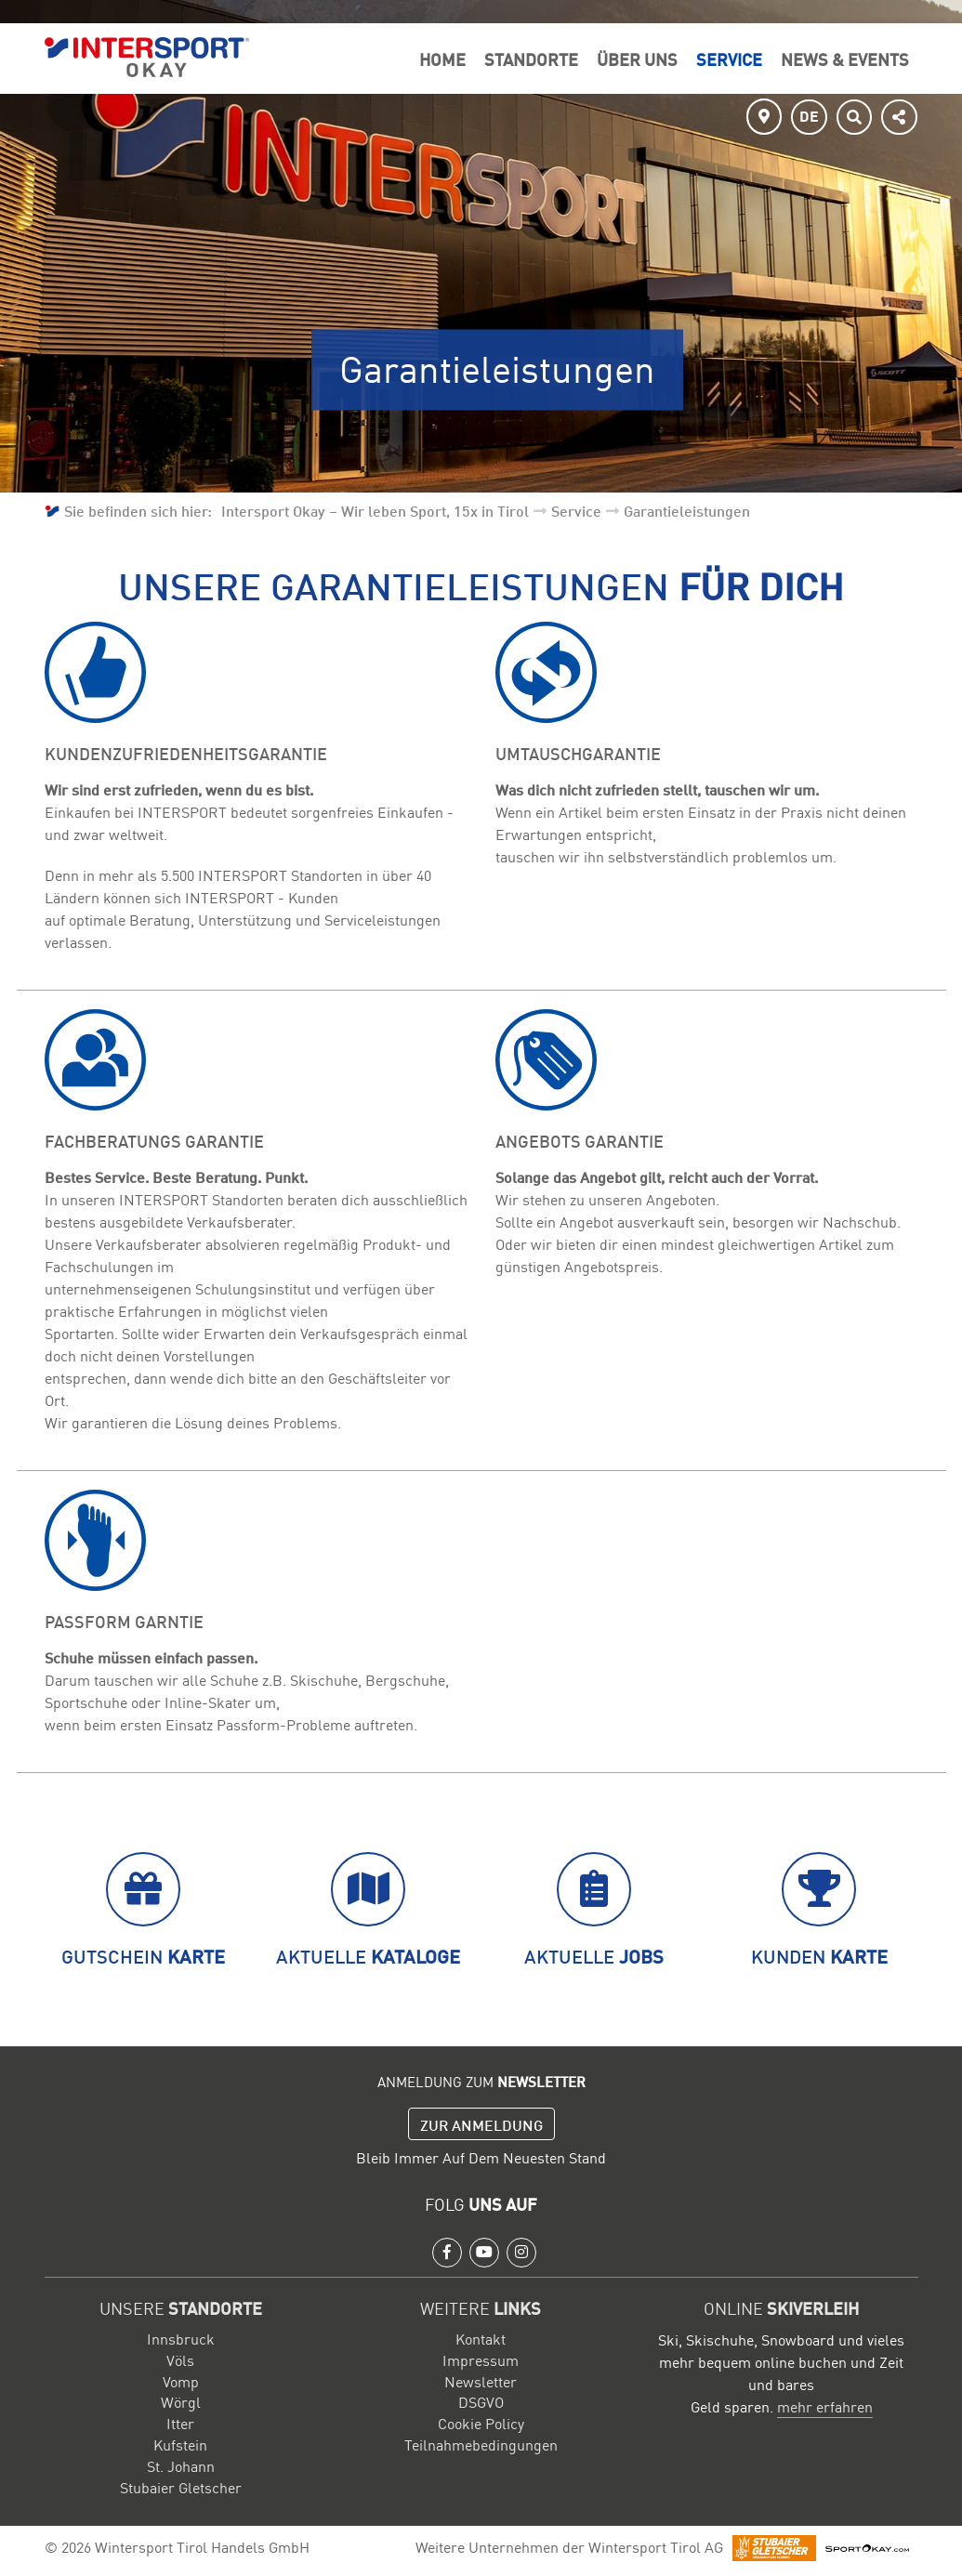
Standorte (531, 58)
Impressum (480, 2359)
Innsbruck (181, 2338)
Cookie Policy (481, 2423)
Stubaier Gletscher (181, 2487)
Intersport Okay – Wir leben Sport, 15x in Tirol (375, 510)
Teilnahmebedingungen (481, 2444)
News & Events (845, 58)
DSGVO (481, 2401)
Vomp (181, 2381)
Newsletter (480, 2381)
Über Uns (637, 58)
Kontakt (480, 2338)
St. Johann (181, 2465)
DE (809, 115)
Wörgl (181, 2401)
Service (729, 58)
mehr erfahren (825, 2406)
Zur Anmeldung (481, 2124)
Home (442, 58)
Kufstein (180, 2444)
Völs (180, 2359)
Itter (180, 2423)
